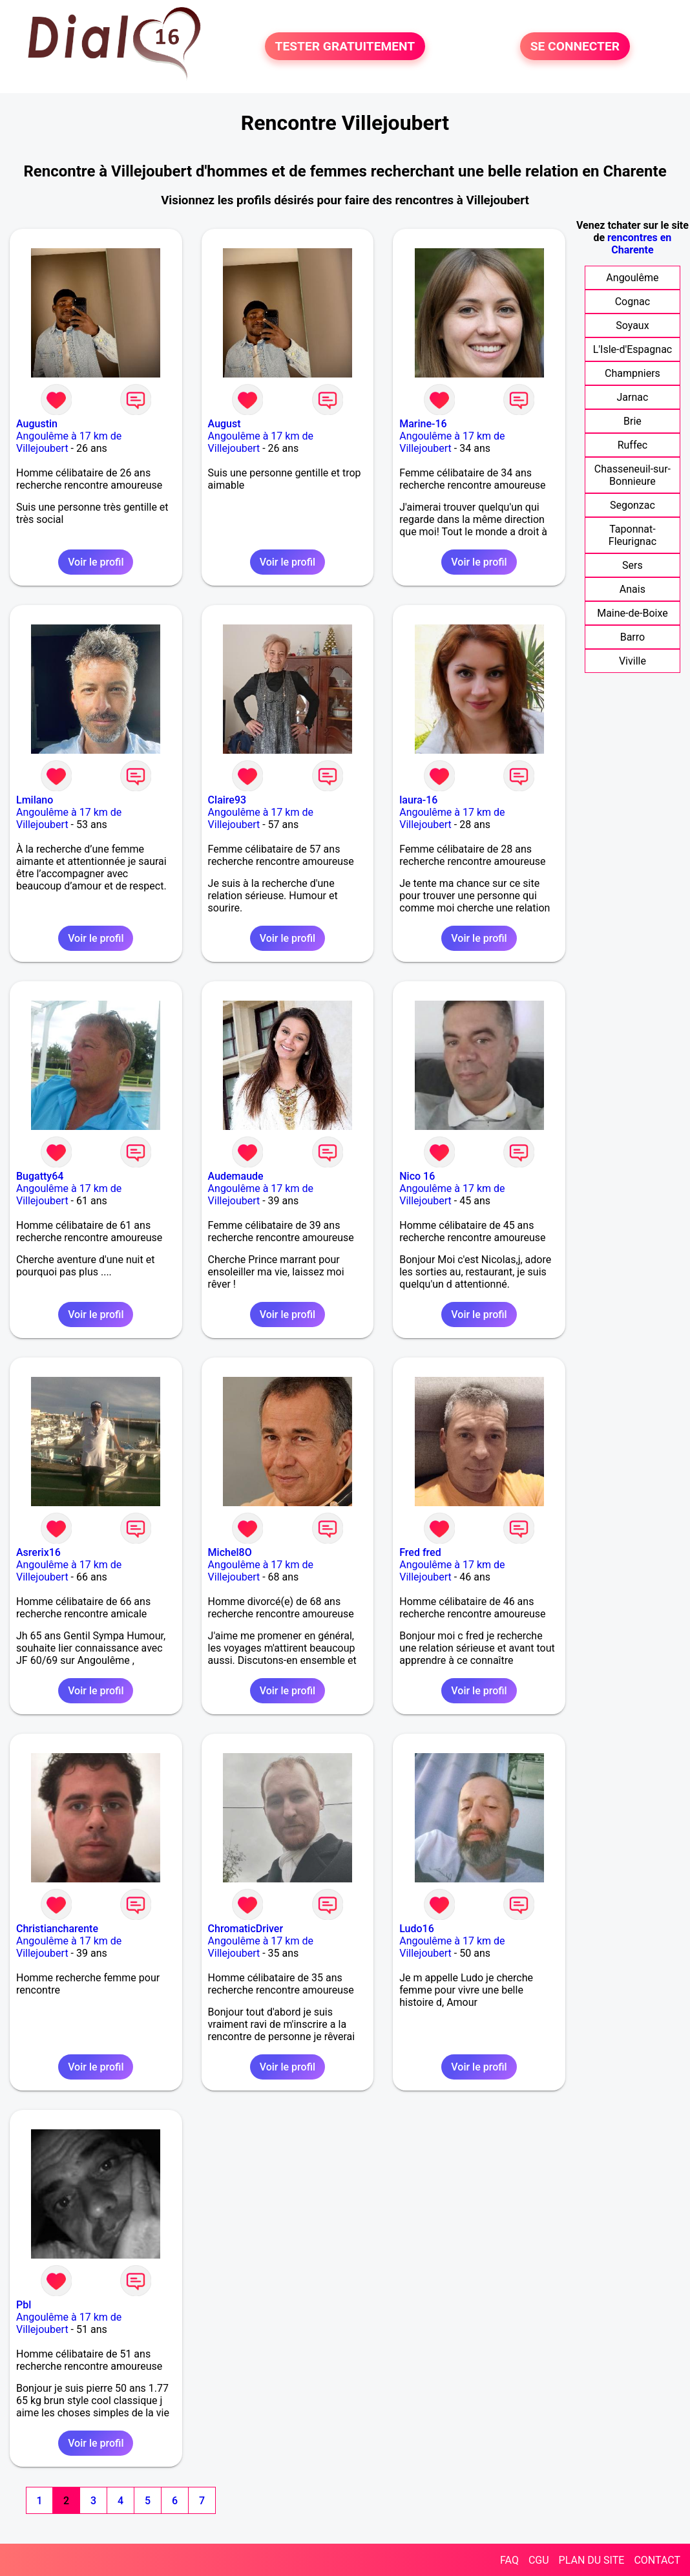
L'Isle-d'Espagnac (633, 349)
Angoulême (632, 277)
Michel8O (230, 1552)
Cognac (632, 301)
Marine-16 (422, 424)
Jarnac (632, 397)
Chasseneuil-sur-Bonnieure (632, 475)
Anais (632, 589)
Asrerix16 (38, 1552)
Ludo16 (416, 1928)
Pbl (23, 2305)
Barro (632, 637)
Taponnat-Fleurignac (632, 535)
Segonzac (632, 505)
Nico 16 (417, 1176)
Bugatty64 (39, 1176)
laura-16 (418, 800)
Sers (632, 565)
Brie (632, 421)
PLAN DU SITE (592, 2560)
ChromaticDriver (245, 1928)
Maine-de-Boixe (632, 613)
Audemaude (236, 1176)
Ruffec (632, 445)
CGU (538, 2560)
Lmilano (34, 800)
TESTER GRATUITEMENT (345, 46)
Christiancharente (57, 1928)
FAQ (509, 2560)
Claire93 (227, 800)
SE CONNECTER (575, 46)
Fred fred (420, 1552)
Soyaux (632, 325)
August (224, 424)
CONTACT (657, 2560)
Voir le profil (95, 562)
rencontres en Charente (639, 243)
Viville (632, 661)
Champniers (632, 373)
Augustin (37, 424)
